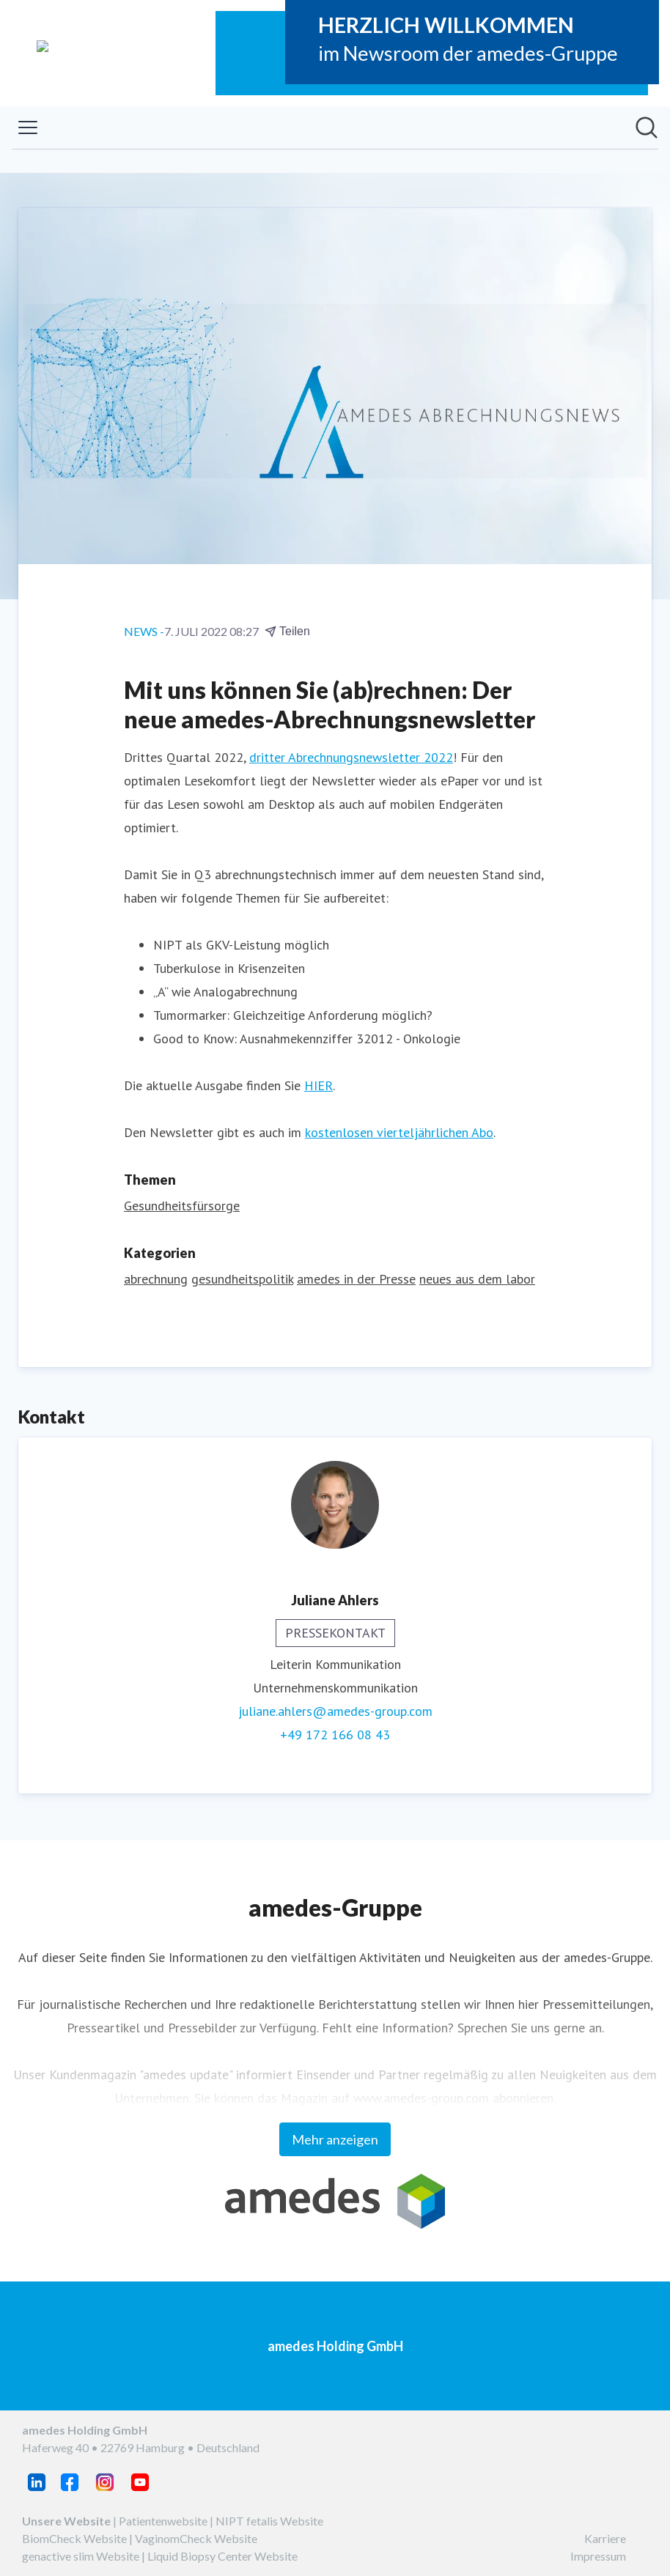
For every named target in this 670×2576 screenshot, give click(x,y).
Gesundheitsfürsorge (182, 1205)
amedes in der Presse (356, 1278)
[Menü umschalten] (28, 127)
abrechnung (156, 1278)
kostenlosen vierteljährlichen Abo (399, 1132)
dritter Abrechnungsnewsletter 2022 (351, 757)
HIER (318, 1085)
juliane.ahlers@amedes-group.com (335, 1711)
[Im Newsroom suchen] (646, 127)
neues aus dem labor (477, 1278)
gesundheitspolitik (242, 1278)
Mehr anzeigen (335, 2139)
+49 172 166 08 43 (335, 1734)
